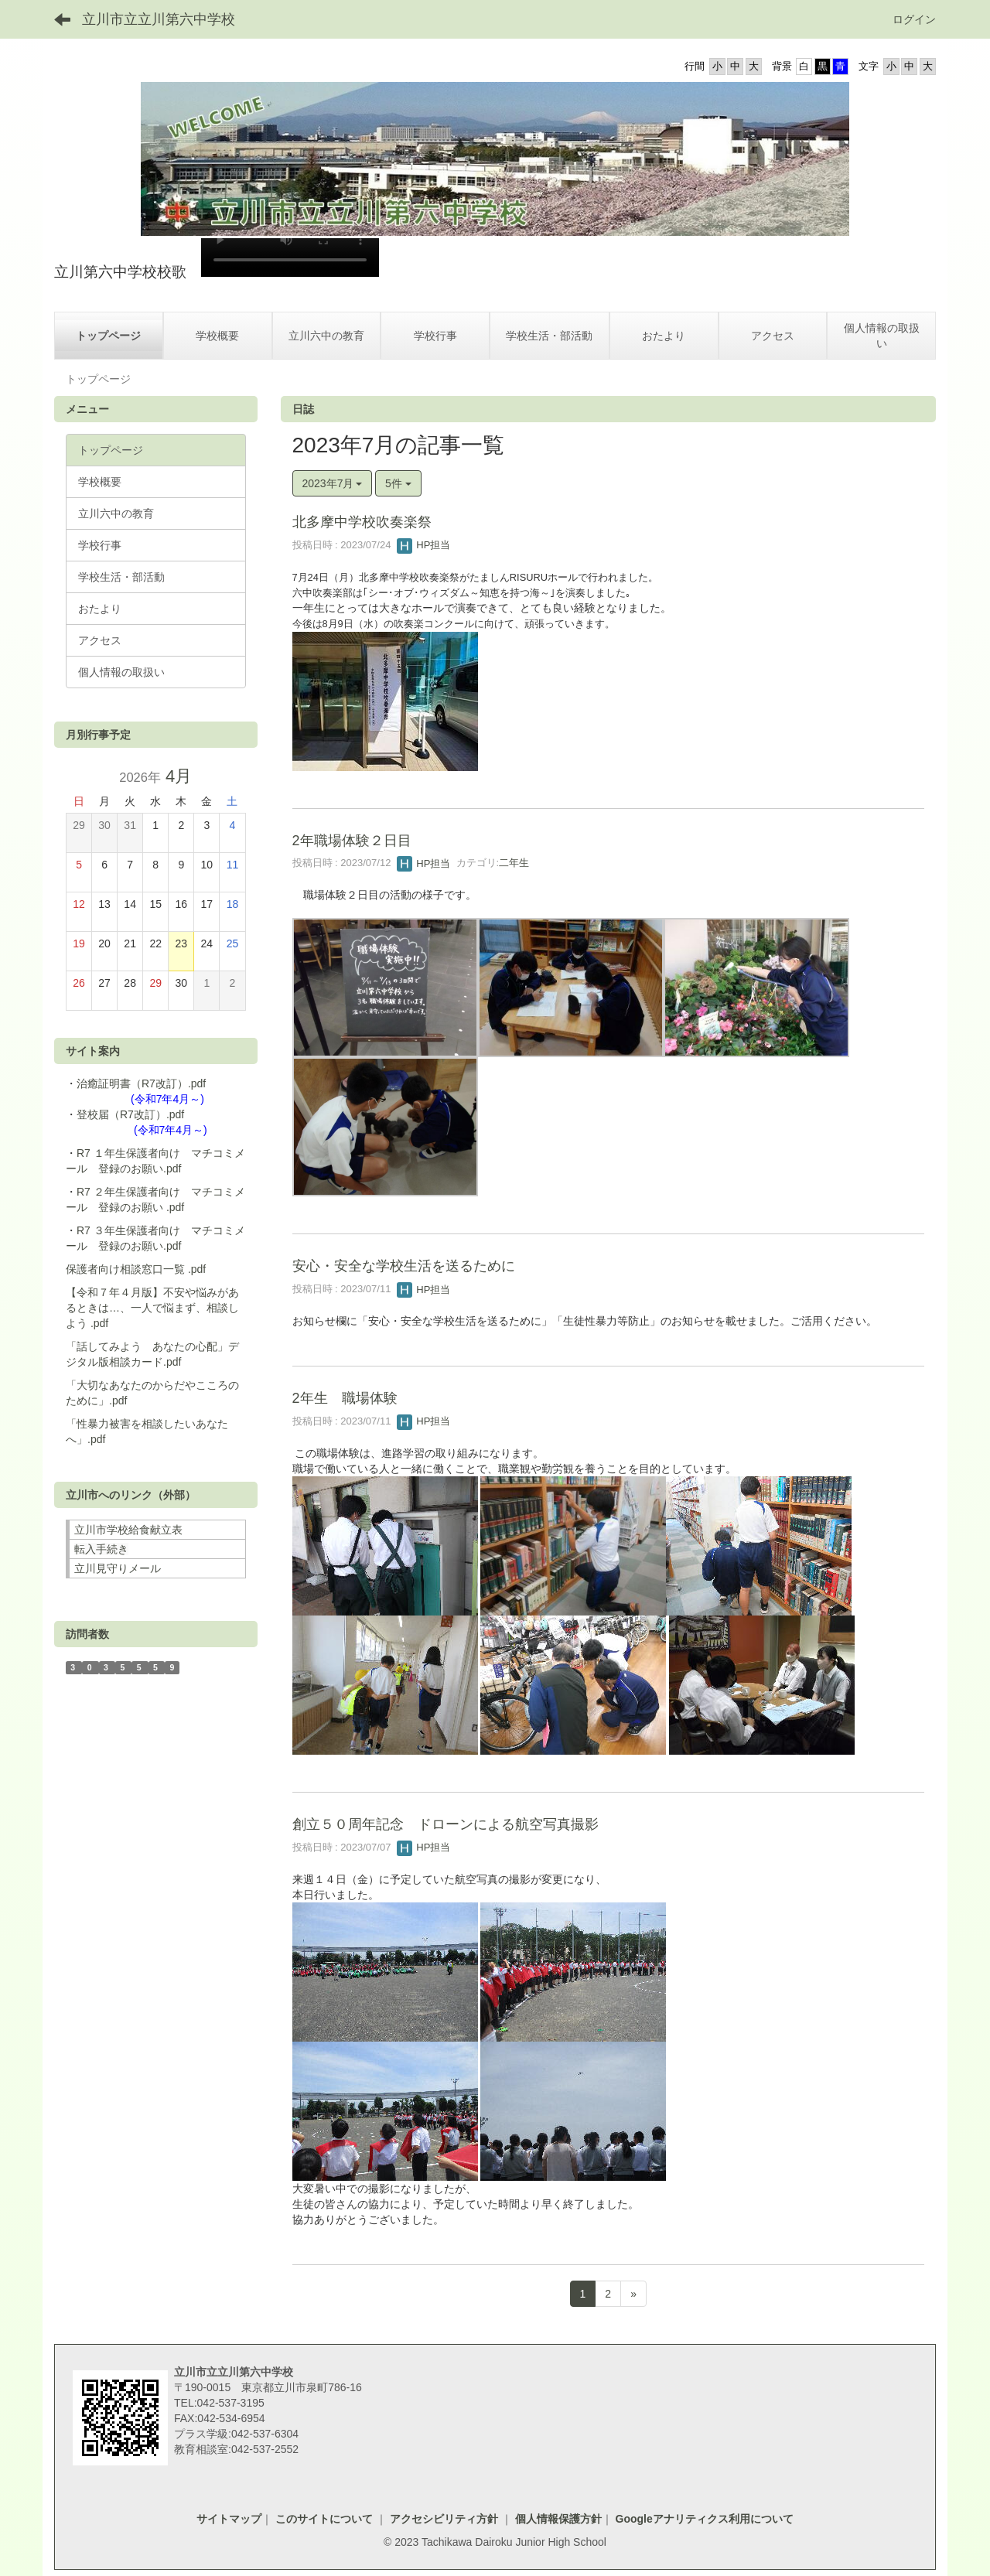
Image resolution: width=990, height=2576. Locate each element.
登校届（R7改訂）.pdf (130, 1114)
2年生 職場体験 (345, 1398)
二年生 (514, 863)
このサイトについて (325, 2519)
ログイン (914, 19)
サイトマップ (228, 2519)
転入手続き (101, 1549)
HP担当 (424, 545)
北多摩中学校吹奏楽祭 (362, 522)
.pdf (197, 1269)
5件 (398, 483)
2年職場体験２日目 (351, 840)
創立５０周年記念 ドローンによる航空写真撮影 (445, 1824)
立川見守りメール (117, 1568)
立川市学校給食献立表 (128, 1529)
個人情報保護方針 (557, 2519)
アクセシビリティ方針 (444, 2519)
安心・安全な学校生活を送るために (403, 1266)
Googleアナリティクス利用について (705, 2519)
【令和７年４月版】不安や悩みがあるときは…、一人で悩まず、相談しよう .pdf (152, 1307)
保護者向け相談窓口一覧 (127, 1269)
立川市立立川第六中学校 (158, 19)
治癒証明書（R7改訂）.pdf (141, 1083)
